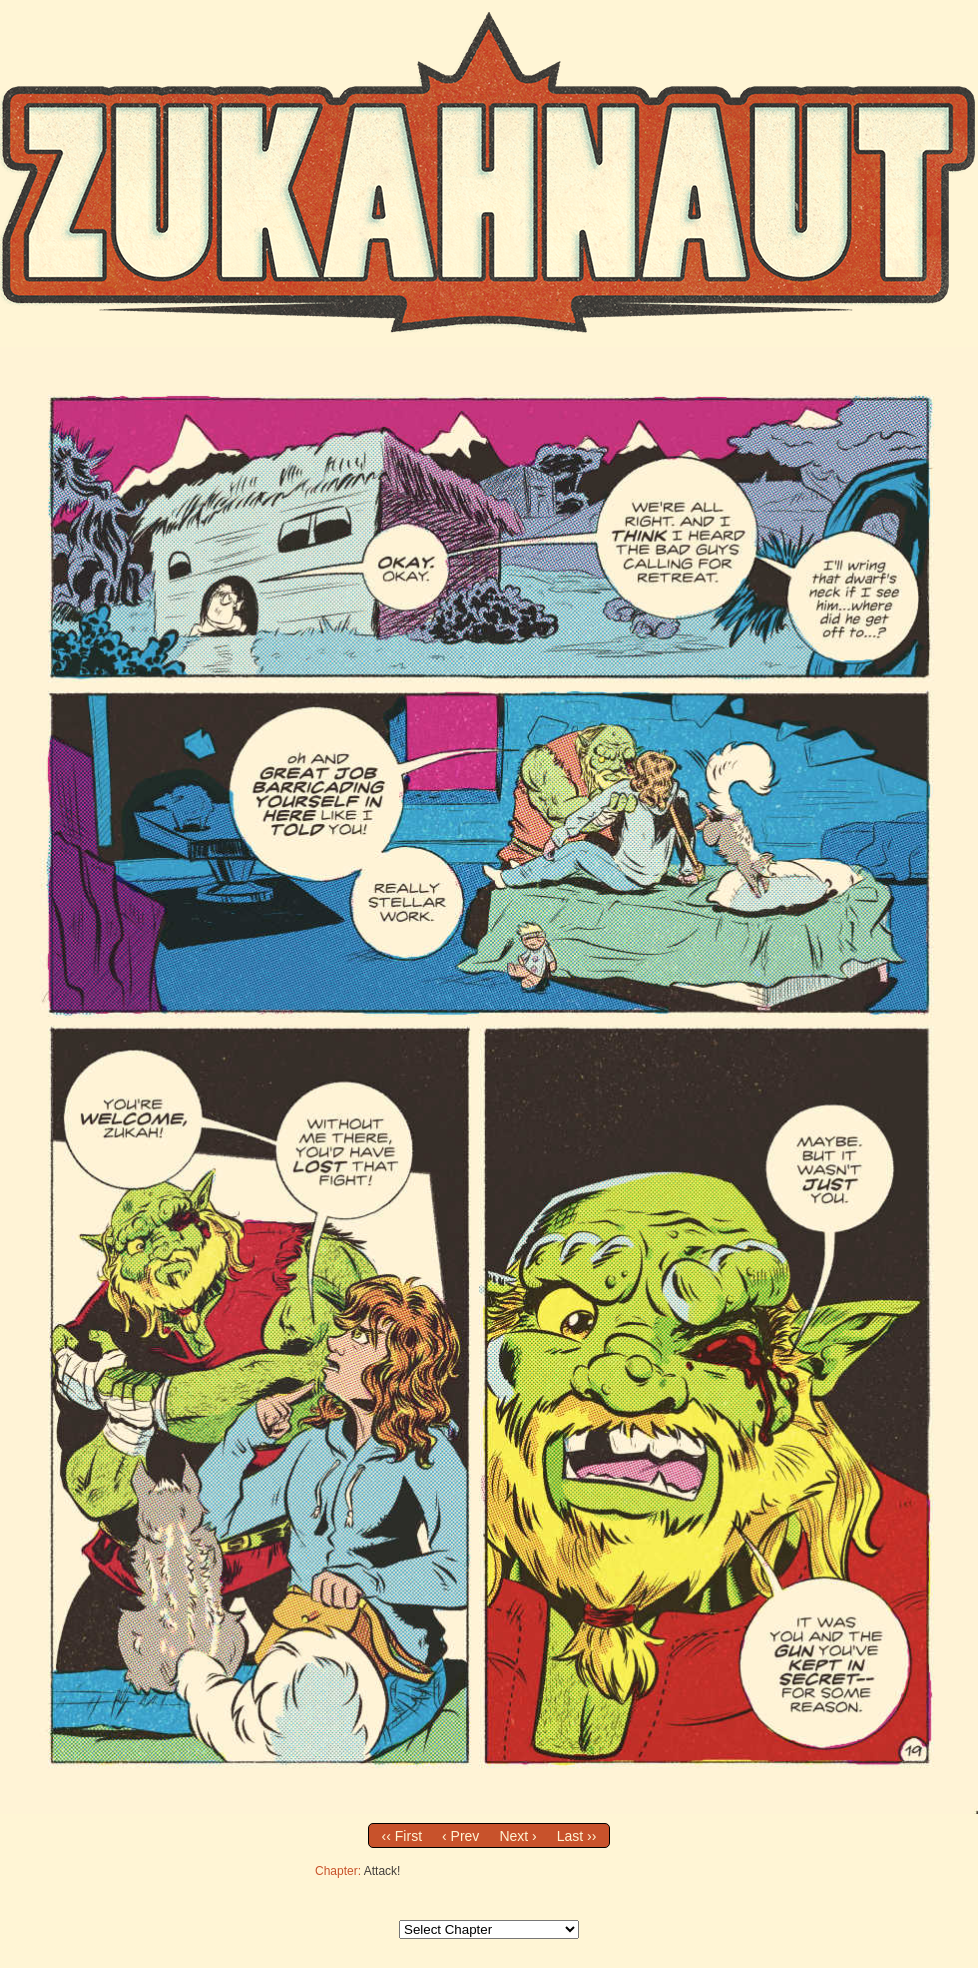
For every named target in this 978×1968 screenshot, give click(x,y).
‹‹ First (402, 1836)
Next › (517, 1836)
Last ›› (577, 1836)
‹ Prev (460, 1836)
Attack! (382, 1871)
